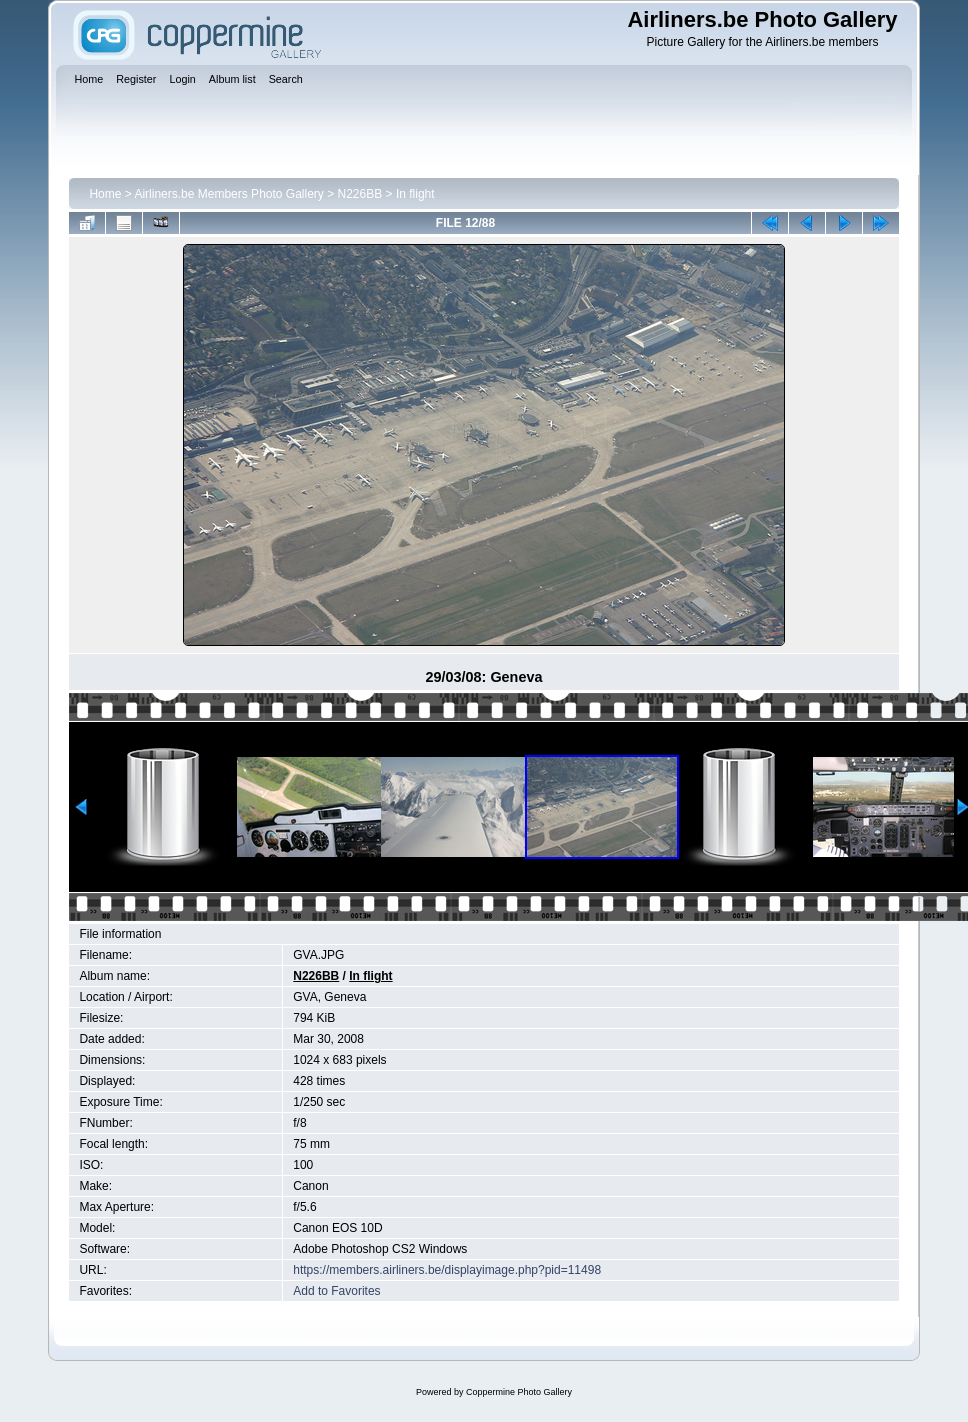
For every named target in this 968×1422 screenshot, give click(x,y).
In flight (415, 194)
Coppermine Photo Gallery (519, 1392)
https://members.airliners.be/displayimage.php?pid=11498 (447, 1270)
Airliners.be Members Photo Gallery (228, 194)
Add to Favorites (336, 1291)
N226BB (360, 194)
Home (105, 194)
